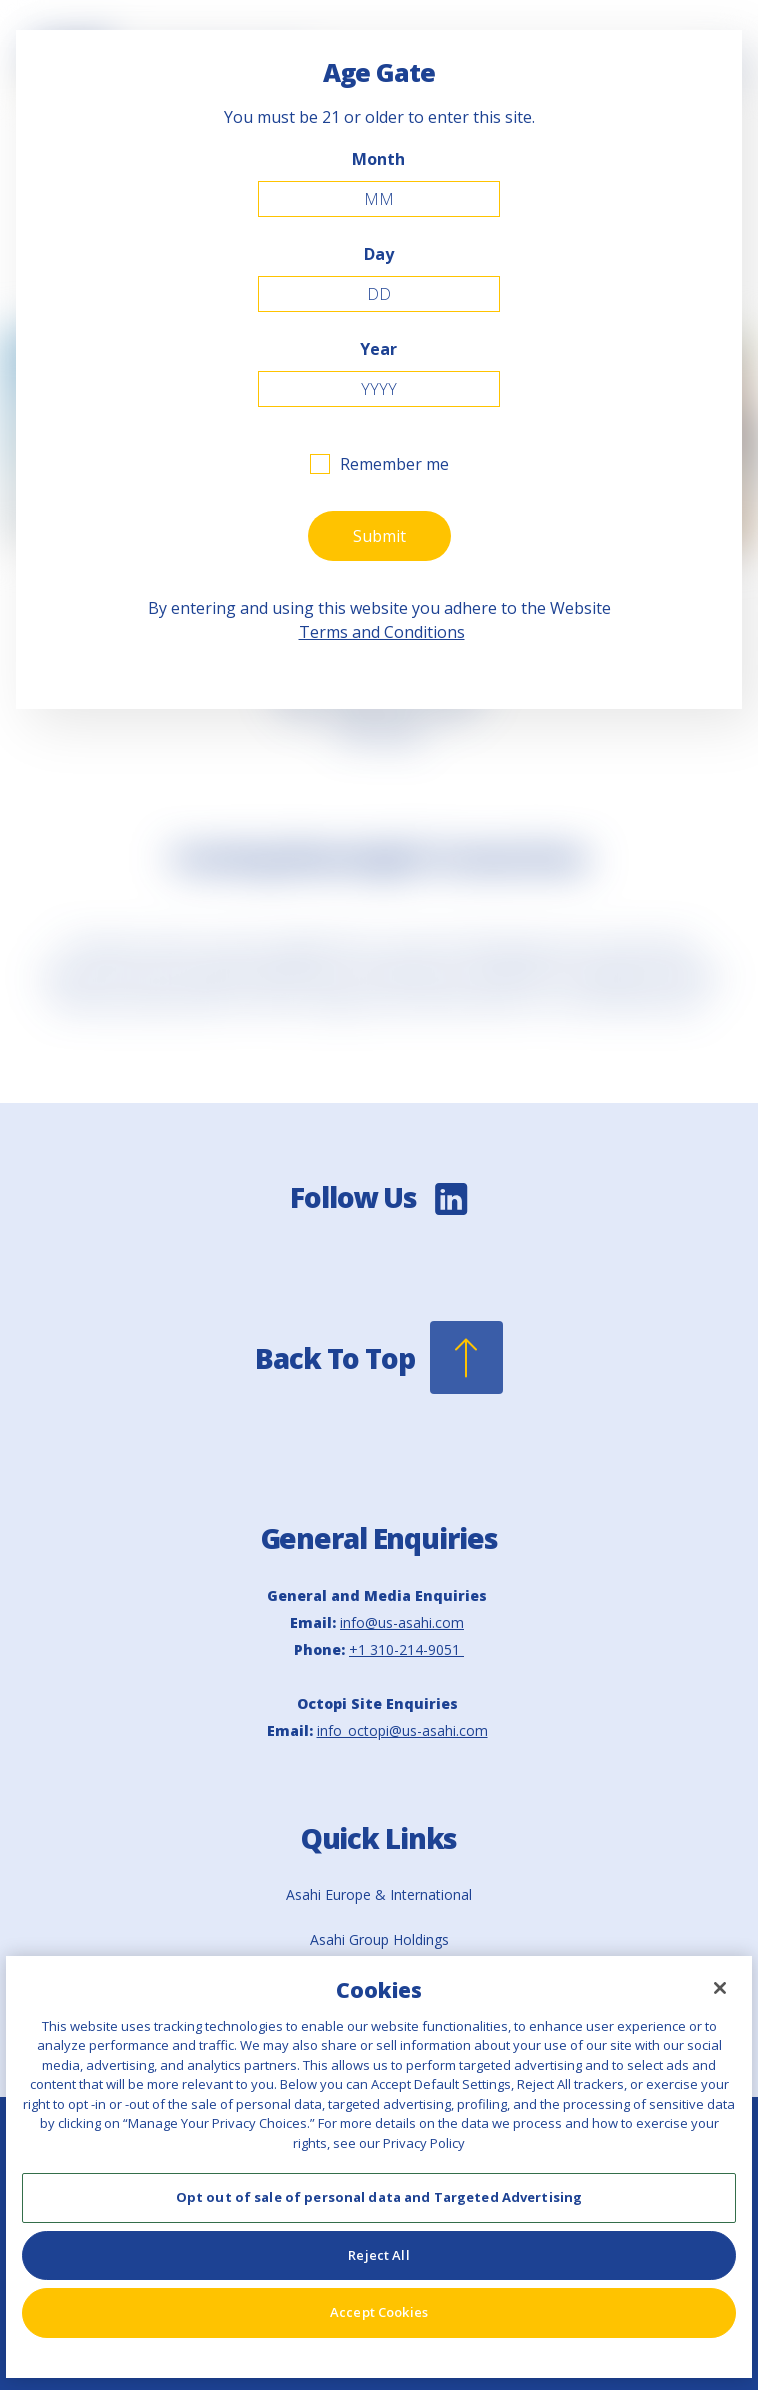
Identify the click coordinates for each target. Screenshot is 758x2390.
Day (379, 254)
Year (378, 349)
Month (378, 159)
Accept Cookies (379, 2312)
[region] (379, 2167)
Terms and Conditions (382, 632)
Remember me (394, 464)
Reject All (378, 2255)
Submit (379, 536)
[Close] (720, 1988)
